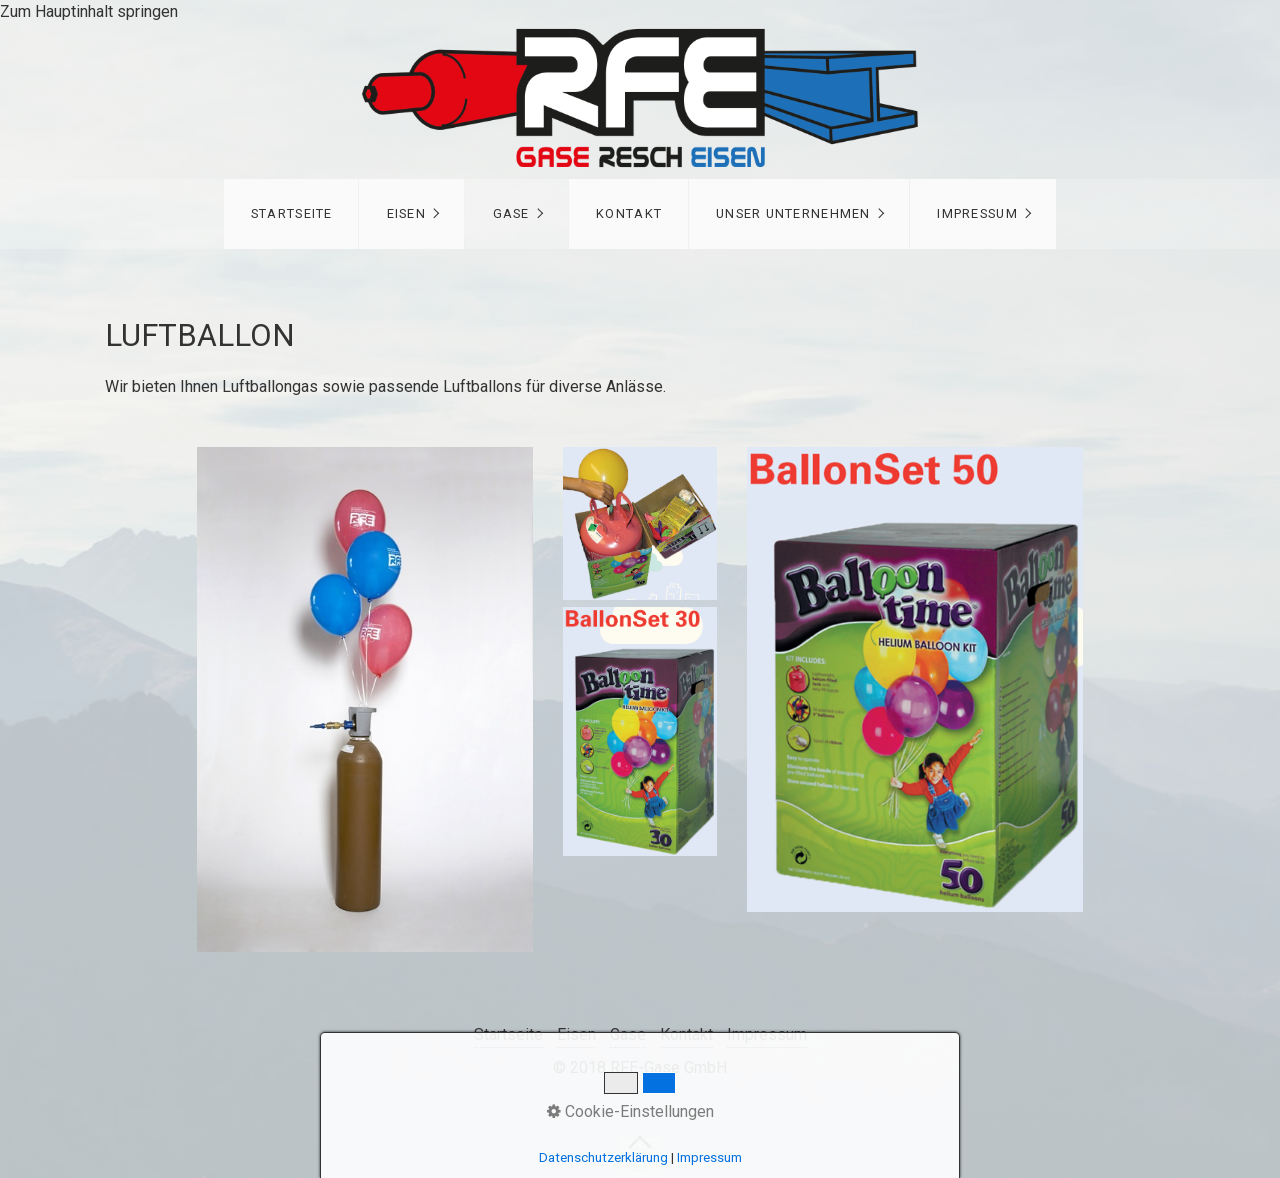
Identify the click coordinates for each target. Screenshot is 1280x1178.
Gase (511, 213)
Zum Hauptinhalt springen (89, 11)
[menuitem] (291, 214)
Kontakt (629, 213)
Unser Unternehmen (793, 213)
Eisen (406, 213)
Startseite (292, 213)
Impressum (977, 213)
